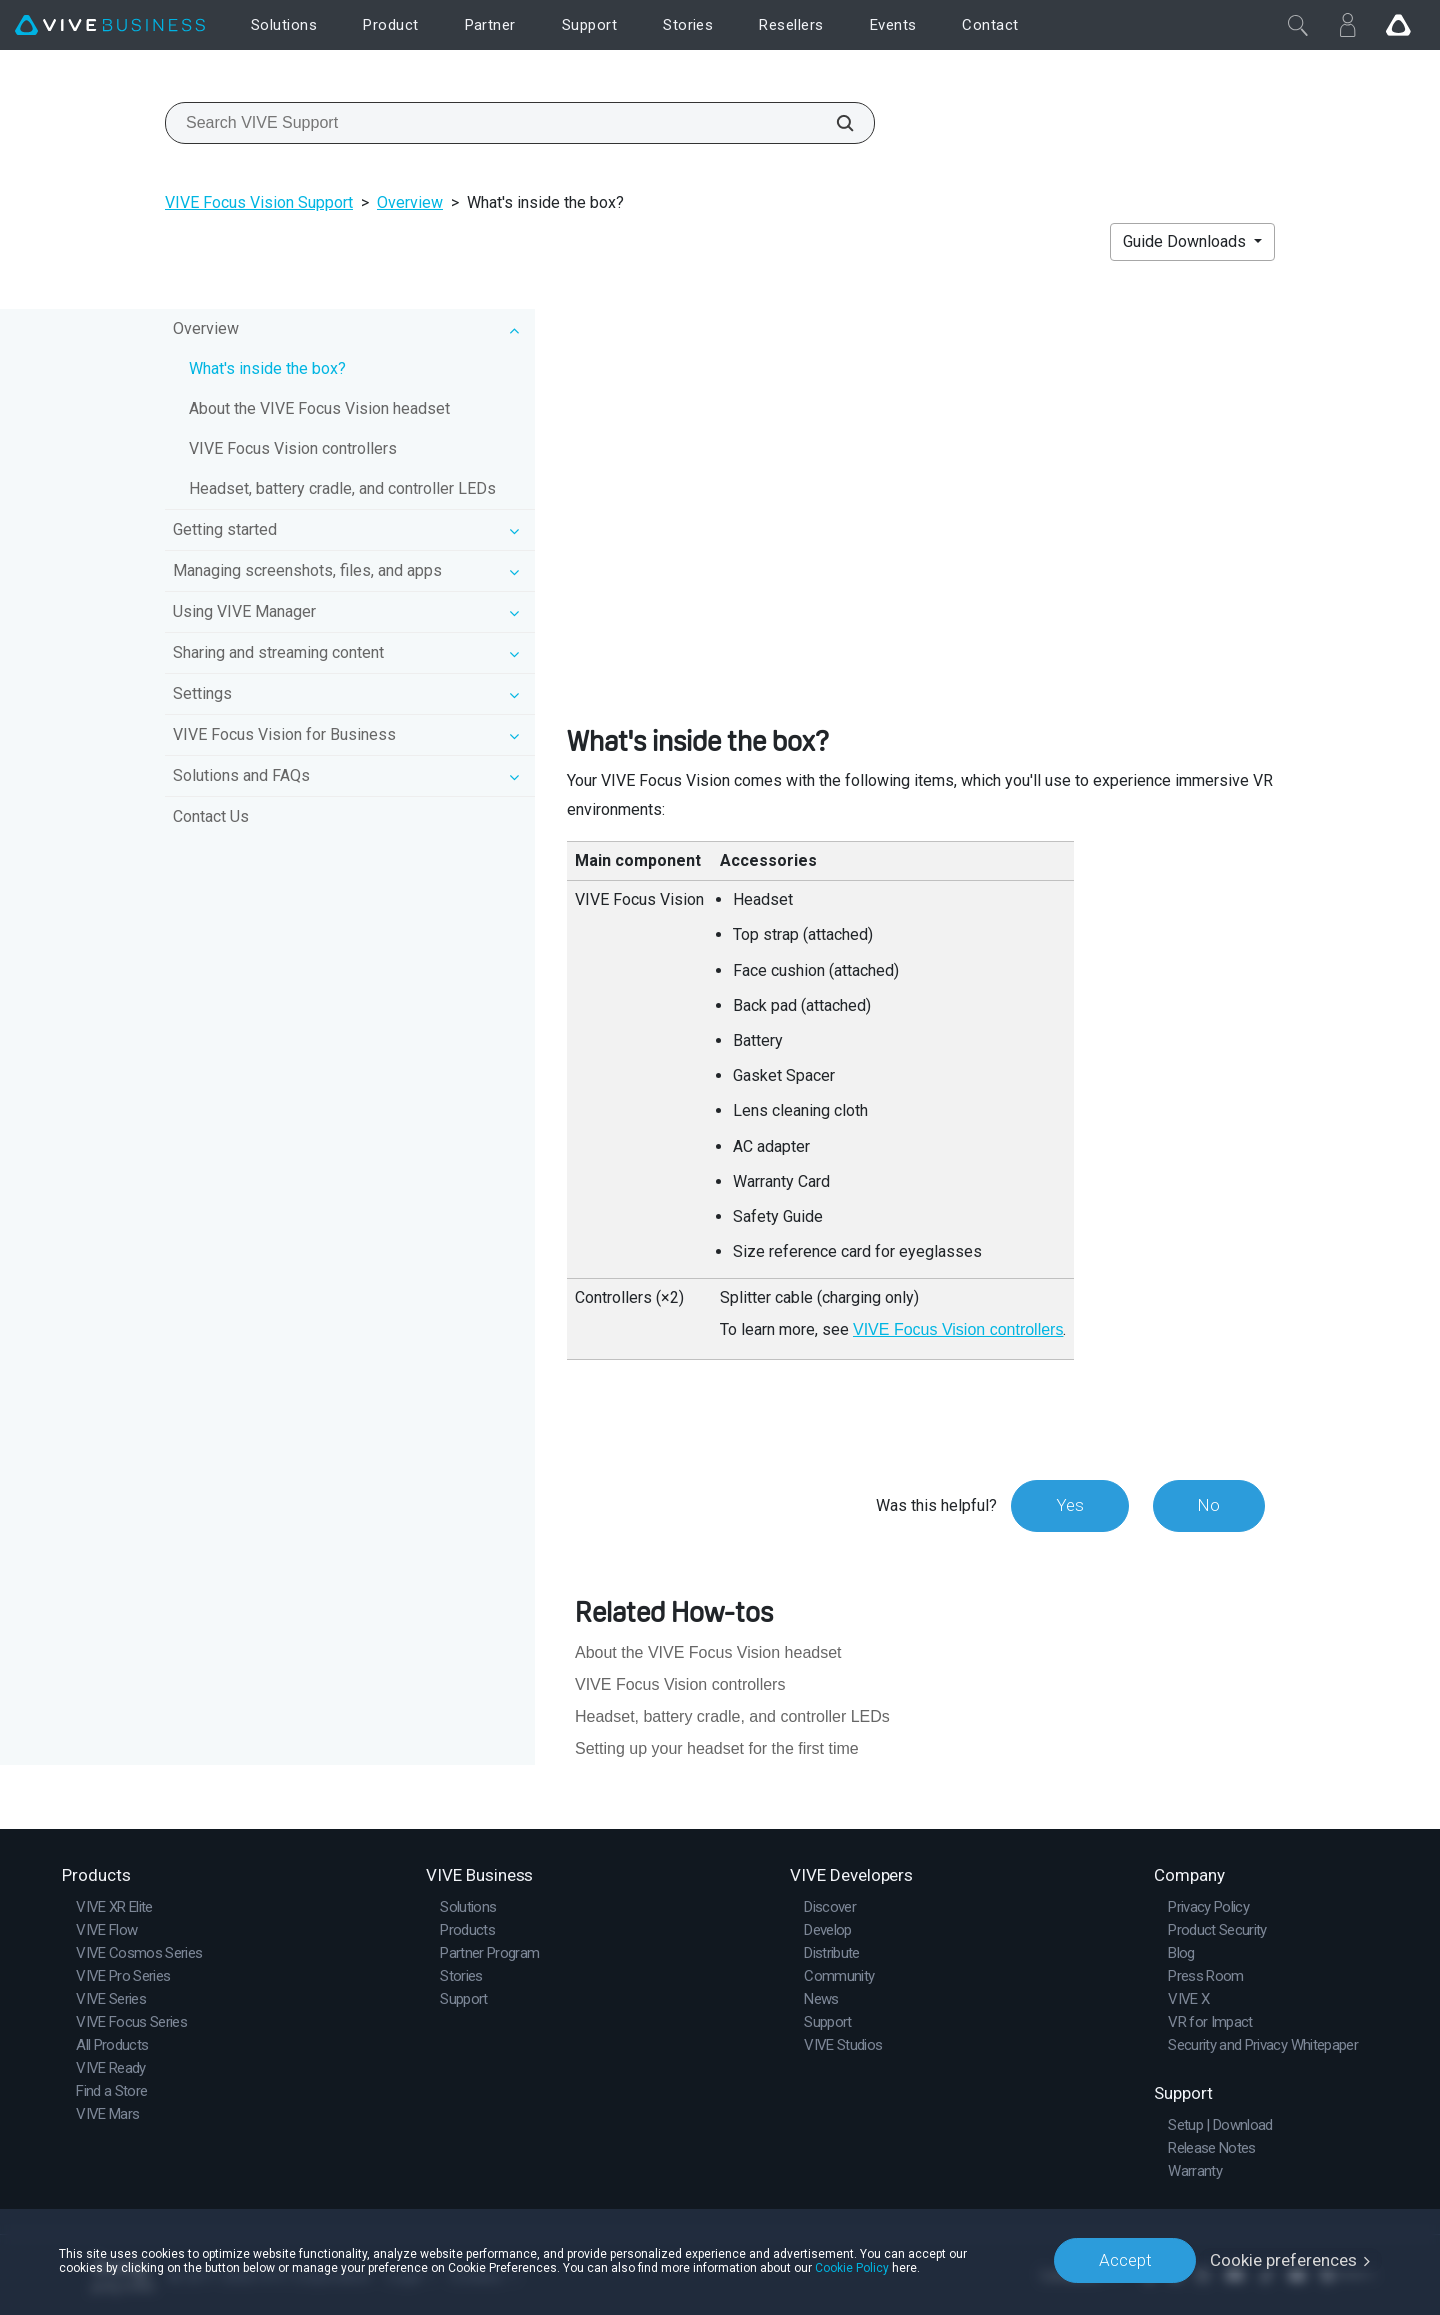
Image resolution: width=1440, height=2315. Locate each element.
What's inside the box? (267, 368)
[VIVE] (110, 25)
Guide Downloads (1186, 241)
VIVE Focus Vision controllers (293, 448)
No (1208, 1505)
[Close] (1298, 25)
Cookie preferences (1283, 2260)
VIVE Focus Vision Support (259, 202)
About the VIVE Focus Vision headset (319, 408)
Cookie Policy (852, 2267)
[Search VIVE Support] (834, 123)
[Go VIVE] (1398, 25)
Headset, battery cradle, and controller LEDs (342, 488)
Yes (1069, 1505)
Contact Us (211, 816)
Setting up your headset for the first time (717, 1748)
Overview (410, 202)
